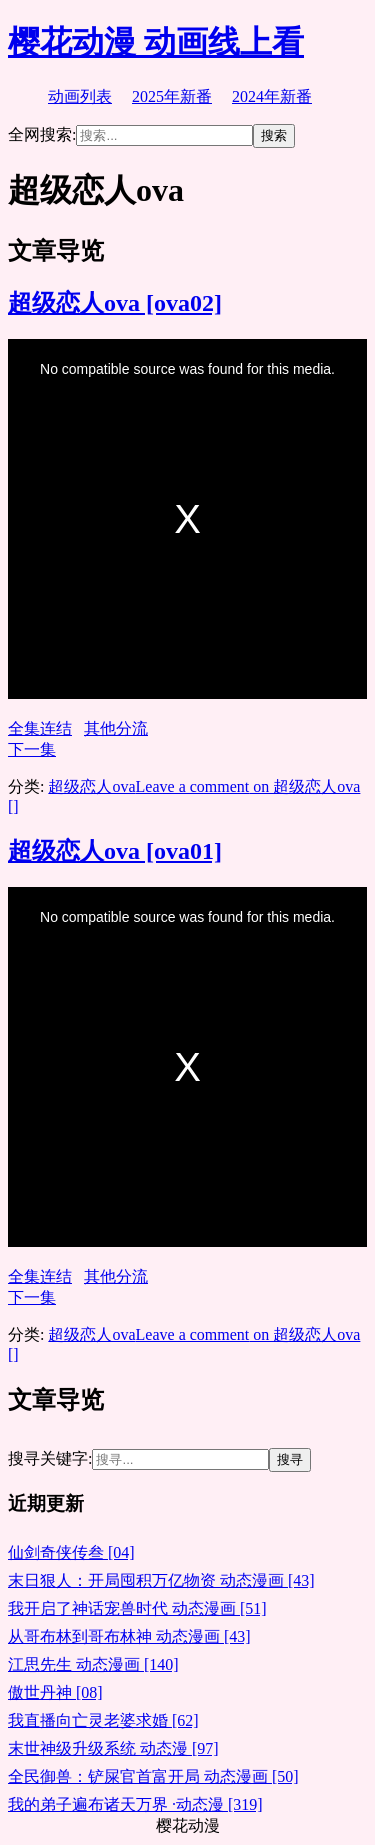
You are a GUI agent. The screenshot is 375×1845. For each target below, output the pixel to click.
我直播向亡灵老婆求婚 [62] (103, 1720)
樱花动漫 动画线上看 (156, 42)
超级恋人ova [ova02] (115, 303)
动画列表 (80, 96)
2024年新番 (272, 96)
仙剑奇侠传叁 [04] (71, 1552)
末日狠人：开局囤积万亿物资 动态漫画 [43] (161, 1580)
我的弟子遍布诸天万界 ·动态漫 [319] (135, 1804)
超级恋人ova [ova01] (115, 851)
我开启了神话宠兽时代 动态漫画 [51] (137, 1608)
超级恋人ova (91, 786)
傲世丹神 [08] (55, 1692)
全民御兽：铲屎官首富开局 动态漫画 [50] (153, 1776)
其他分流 (116, 728)
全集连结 (40, 728)
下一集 (32, 749)
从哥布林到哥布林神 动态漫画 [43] (129, 1636)
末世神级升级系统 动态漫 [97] (113, 1748)
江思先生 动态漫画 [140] (93, 1664)
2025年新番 (172, 96)
